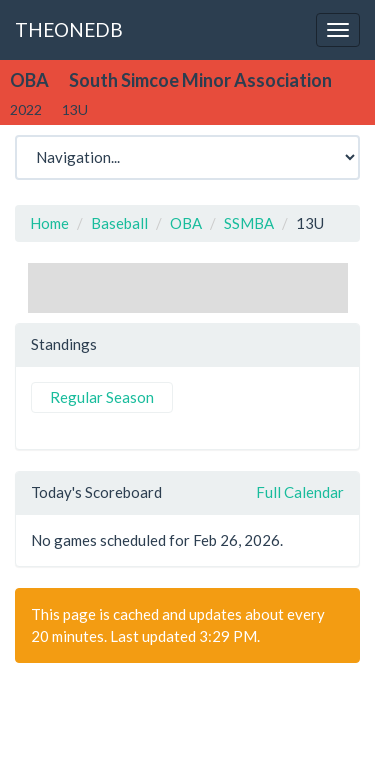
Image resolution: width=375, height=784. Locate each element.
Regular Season (102, 397)
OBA (186, 223)
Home (49, 223)
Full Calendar (300, 492)
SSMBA (249, 223)
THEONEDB (69, 29)
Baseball (119, 223)
